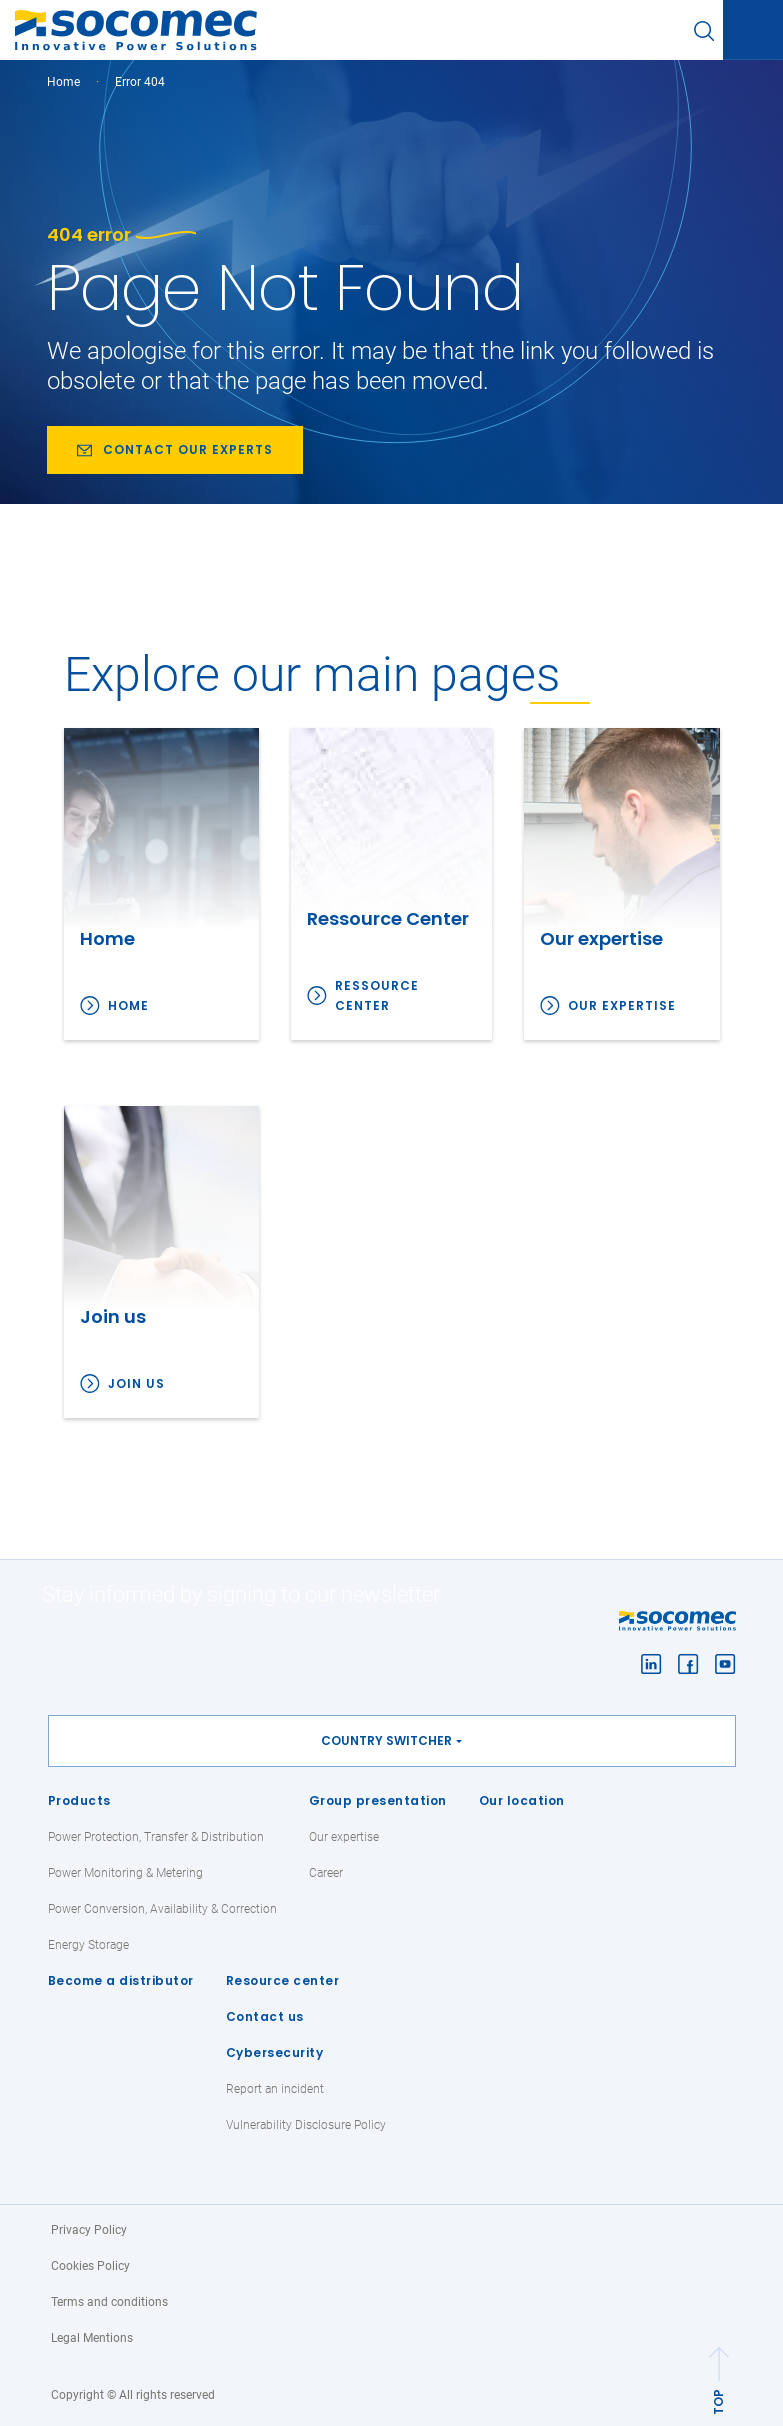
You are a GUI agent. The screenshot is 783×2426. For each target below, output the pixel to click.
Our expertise (622, 1005)
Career (326, 1873)
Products (79, 1800)
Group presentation (378, 1800)
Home (63, 82)
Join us (136, 1383)
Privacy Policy (89, 2230)
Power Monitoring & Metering (125, 1873)
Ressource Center (377, 995)
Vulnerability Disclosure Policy (306, 2125)
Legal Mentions (92, 2338)
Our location (522, 1800)
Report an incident (275, 2089)
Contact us (265, 2016)
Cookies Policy (90, 2266)
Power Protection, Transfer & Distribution (156, 1837)
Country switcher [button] (386, 1740)
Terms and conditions (109, 2302)
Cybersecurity (275, 2052)
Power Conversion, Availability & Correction (162, 1909)
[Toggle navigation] (753, 31)
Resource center (283, 1980)
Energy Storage (88, 1945)
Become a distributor (121, 1980)
